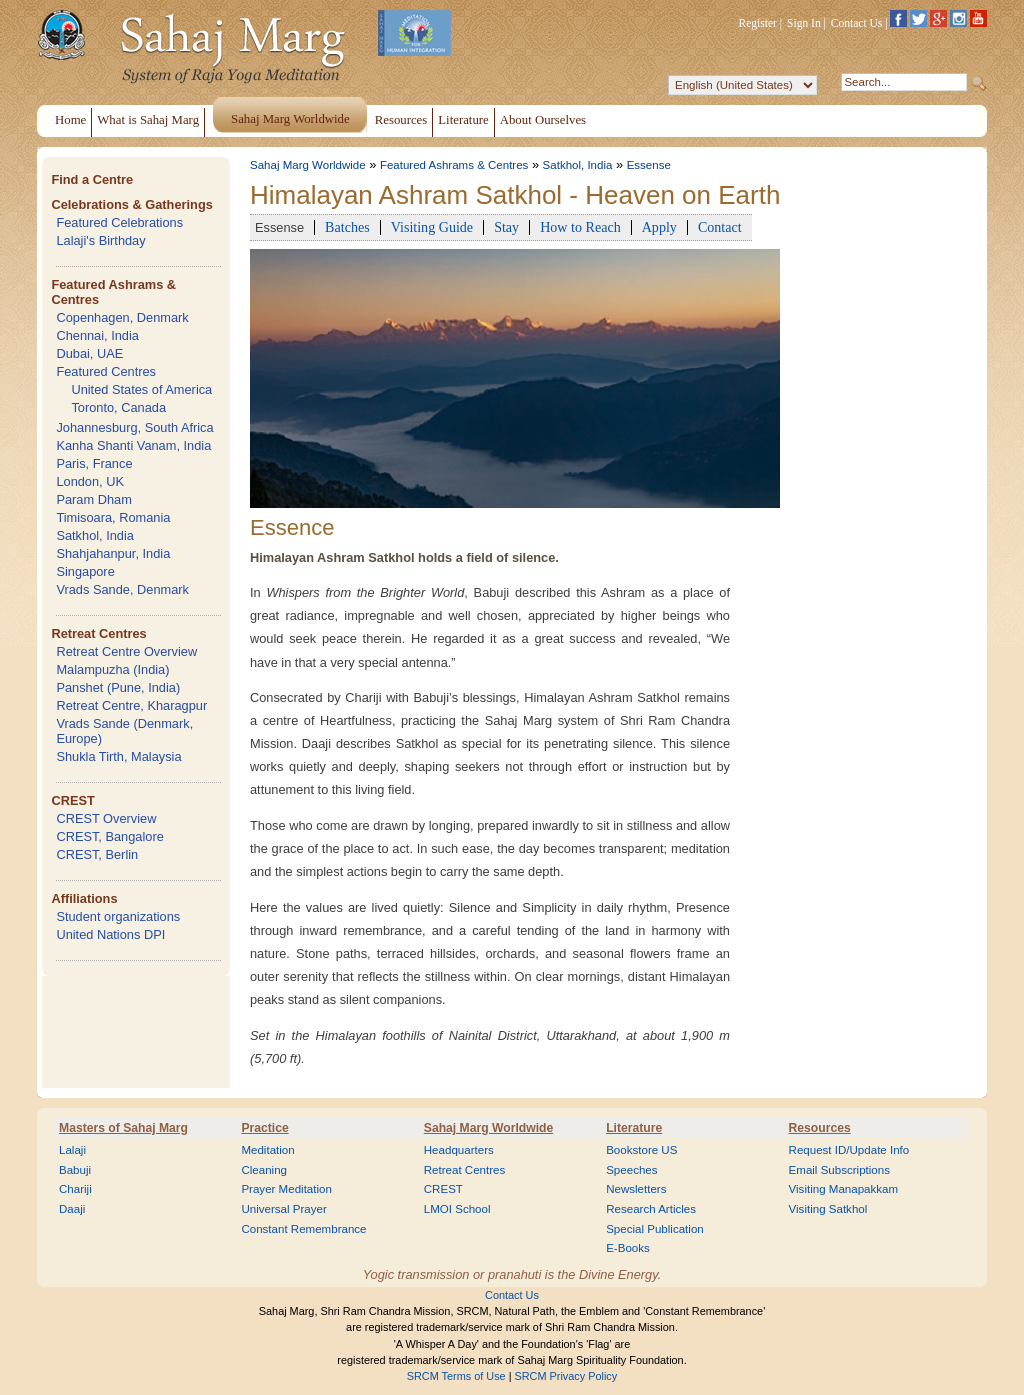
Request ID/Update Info (849, 1150)
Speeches (631, 1170)
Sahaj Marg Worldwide (308, 165)
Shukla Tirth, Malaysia (118, 756)
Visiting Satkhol (828, 1209)
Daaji (72, 1209)
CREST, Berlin (97, 854)
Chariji (75, 1189)
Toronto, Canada (118, 407)
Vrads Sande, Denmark (122, 589)
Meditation (267, 1150)
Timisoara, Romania (113, 517)
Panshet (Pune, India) (118, 687)
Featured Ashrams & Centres (454, 165)
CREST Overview (106, 818)
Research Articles (651, 1209)
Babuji (75, 1170)
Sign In (804, 23)
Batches (347, 227)
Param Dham (93, 499)
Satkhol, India (95, 535)
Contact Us (857, 23)
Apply (659, 227)
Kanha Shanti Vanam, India (133, 445)
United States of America (141, 389)
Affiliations (84, 898)
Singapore (85, 571)
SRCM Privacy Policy (566, 1376)
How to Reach (580, 227)
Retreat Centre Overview (126, 651)
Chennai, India (97, 335)
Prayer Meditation (286, 1189)
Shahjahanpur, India (113, 553)
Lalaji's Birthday (100, 240)
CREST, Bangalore (109, 836)
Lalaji (72, 1150)
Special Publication (655, 1229)
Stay (506, 227)
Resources (820, 1128)
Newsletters (636, 1189)
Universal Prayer (283, 1209)
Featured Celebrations (119, 222)
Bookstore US (641, 1150)
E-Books (628, 1248)
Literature (634, 1128)
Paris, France (94, 463)
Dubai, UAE (89, 353)
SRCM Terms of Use (456, 1376)
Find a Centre (92, 179)
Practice (264, 1128)
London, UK (90, 481)
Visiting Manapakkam (844, 1189)
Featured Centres (106, 371)
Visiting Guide (432, 227)
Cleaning (264, 1170)
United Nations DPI (110, 934)
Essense (649, 165)
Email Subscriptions (839, 1170)
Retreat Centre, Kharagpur (131, 705)
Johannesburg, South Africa (134, 427)
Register (758, 23)
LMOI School (457, 1209)
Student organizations (118, 916)
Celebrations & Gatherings (131, 204)
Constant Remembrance (303, 1229)
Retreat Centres (98, 633)
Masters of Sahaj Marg (123, 1128)
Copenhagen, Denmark (122, 317)
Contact (720, 227)
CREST (72, 800)
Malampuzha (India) (112, 669)
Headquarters (459, 1150)
